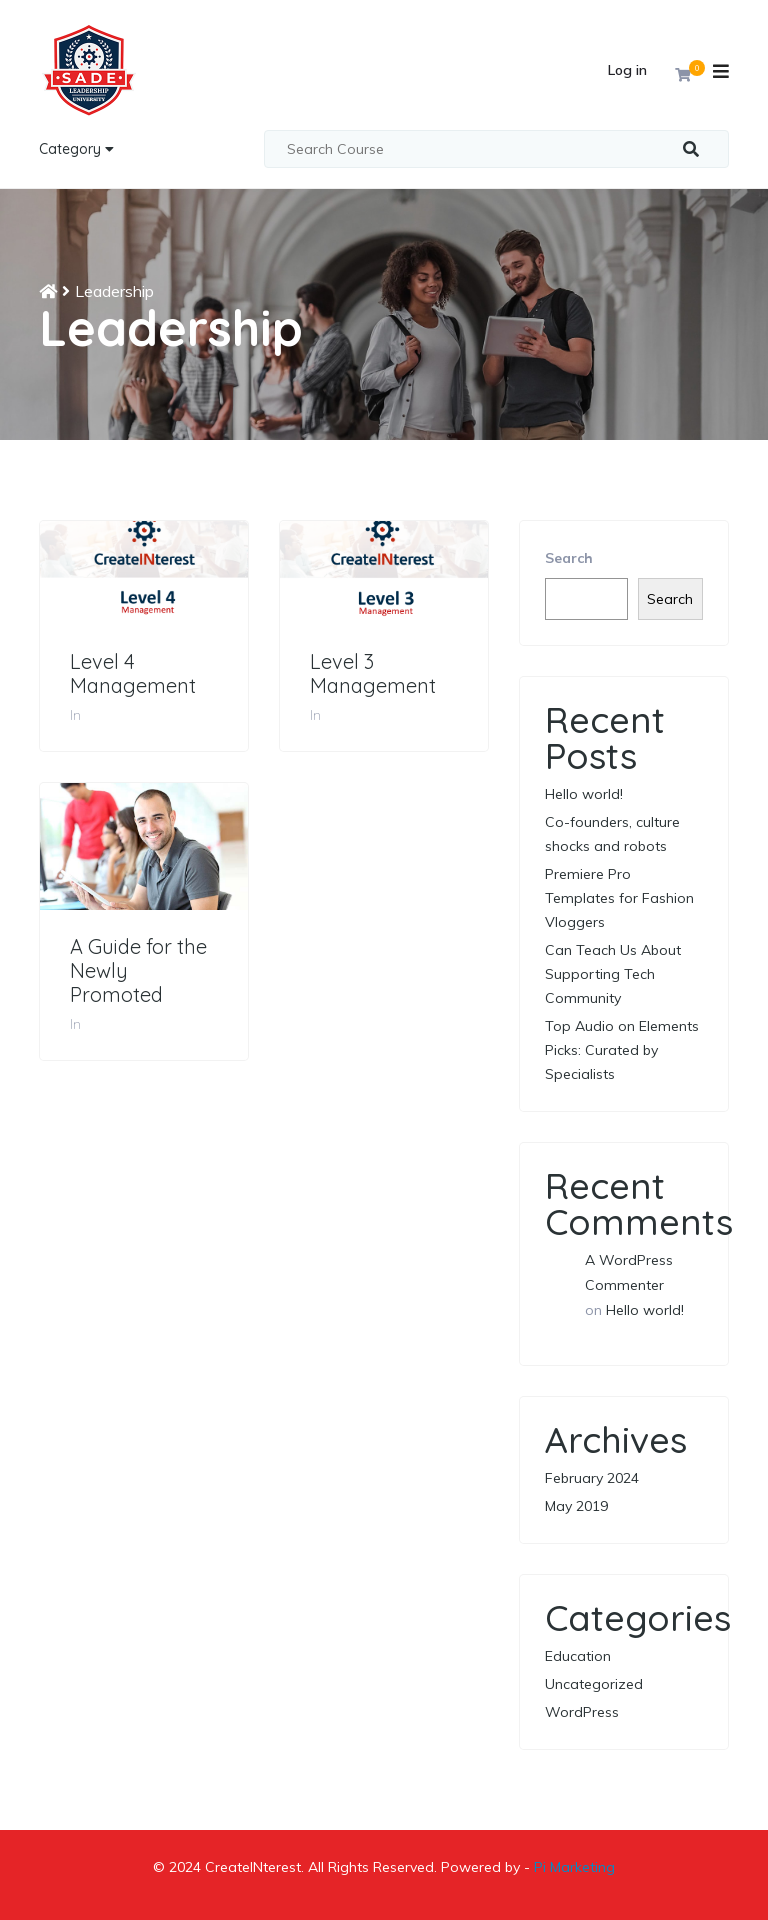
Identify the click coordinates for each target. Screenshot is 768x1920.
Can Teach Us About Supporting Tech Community (613, 974)
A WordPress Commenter (629, 1272)
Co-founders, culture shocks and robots (612, 834)
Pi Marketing (574, 1867)
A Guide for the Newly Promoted (138, 971)
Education (578, 1656)
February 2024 (592, 1478)
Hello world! (584, 794)
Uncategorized (594, 1684)
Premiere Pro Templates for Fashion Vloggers (619, 898)
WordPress (582, 1712)
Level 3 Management (373, 674)
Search (569, 558)
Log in (627, 70)
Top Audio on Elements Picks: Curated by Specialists (622, 1050)
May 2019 (576, 1506)
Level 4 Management (133, 674)
